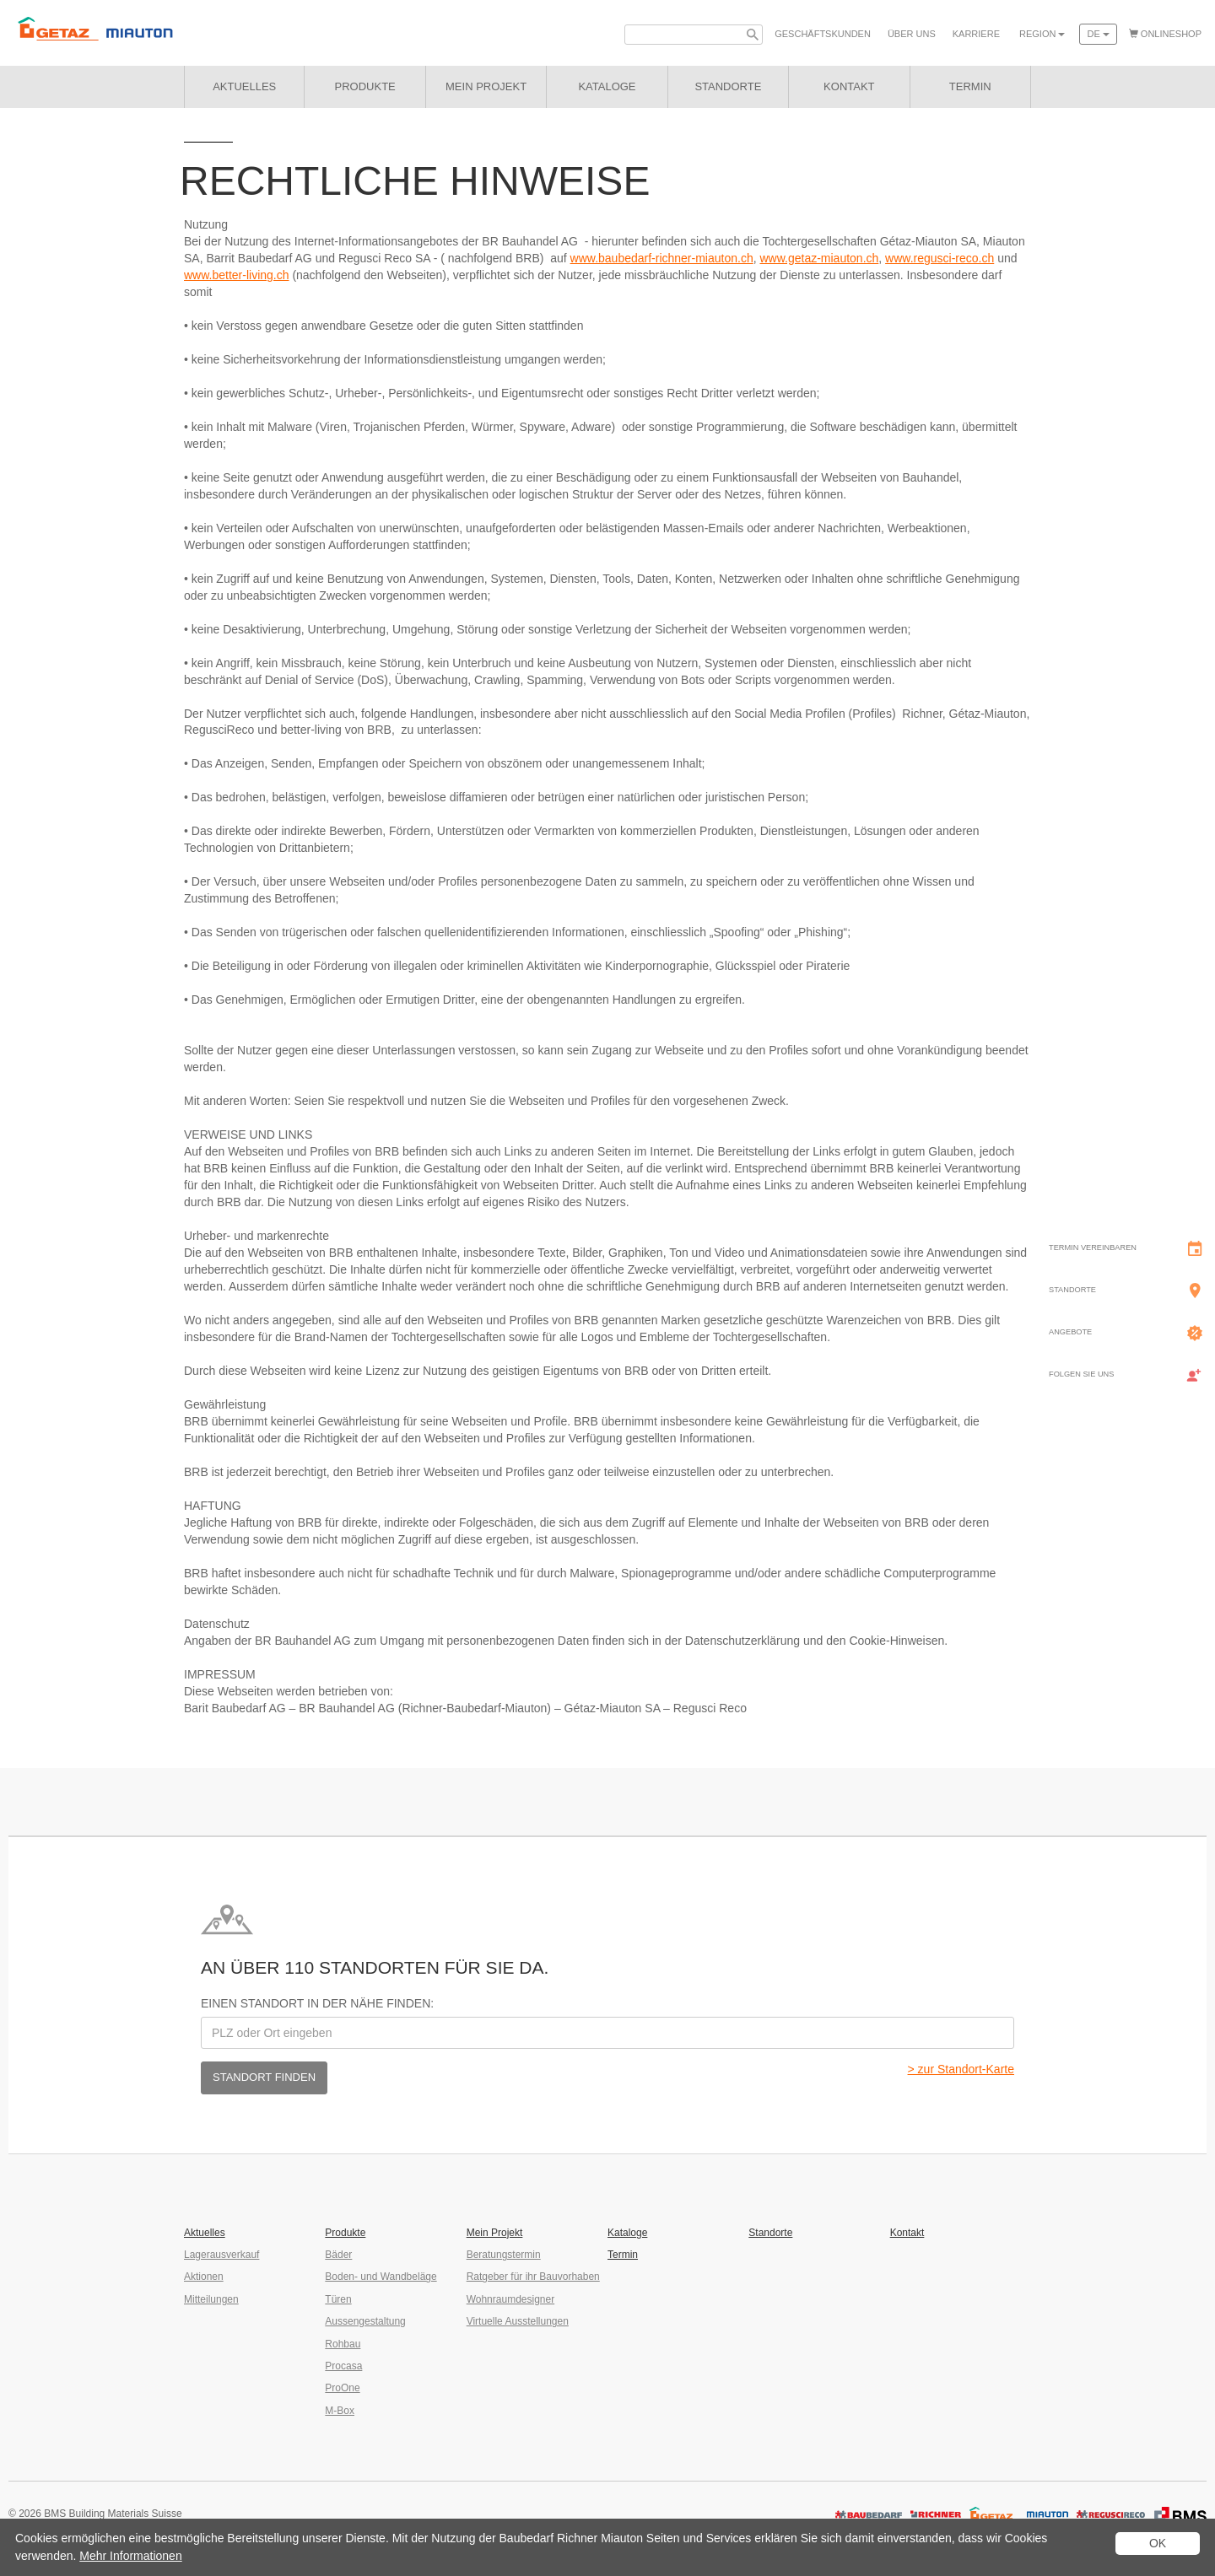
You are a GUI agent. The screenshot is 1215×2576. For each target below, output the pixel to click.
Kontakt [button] (849, 86)
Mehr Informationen (130, 2556)
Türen (338, 2299)
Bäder (338, 2255)
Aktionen (204, 2276)
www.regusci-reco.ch (939, 258)
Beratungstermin (504, 2255)
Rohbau (342, 2344)
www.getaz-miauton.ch (818, 258)
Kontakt (907, 2233)
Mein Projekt (486, 86)
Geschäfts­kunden (823, 34)
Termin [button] (970, 86)
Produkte (365, 86)
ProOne (342, 2388)
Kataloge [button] (606, 86)
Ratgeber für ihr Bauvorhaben (533, 2276)
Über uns (912, 34)
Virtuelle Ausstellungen (518, 2321)
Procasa (343, 2366)
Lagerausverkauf (221, 2255)
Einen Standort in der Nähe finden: (317, 2003)
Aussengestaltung (365, 2321)
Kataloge (627, 2233)
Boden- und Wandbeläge (380, 2276)
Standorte (770, 2233)
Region (1042, 34)
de (1098, 34)
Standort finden (264, 2077)
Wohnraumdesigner (511, 2299)
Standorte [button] (727, 86)
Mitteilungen (211, 2299)
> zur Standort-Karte (961, 2069)
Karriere (976, 34)
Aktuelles (244, 86)
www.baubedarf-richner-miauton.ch (661, 258)
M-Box (339, 2411)
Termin (623, 2255)
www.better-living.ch (236, 275)
